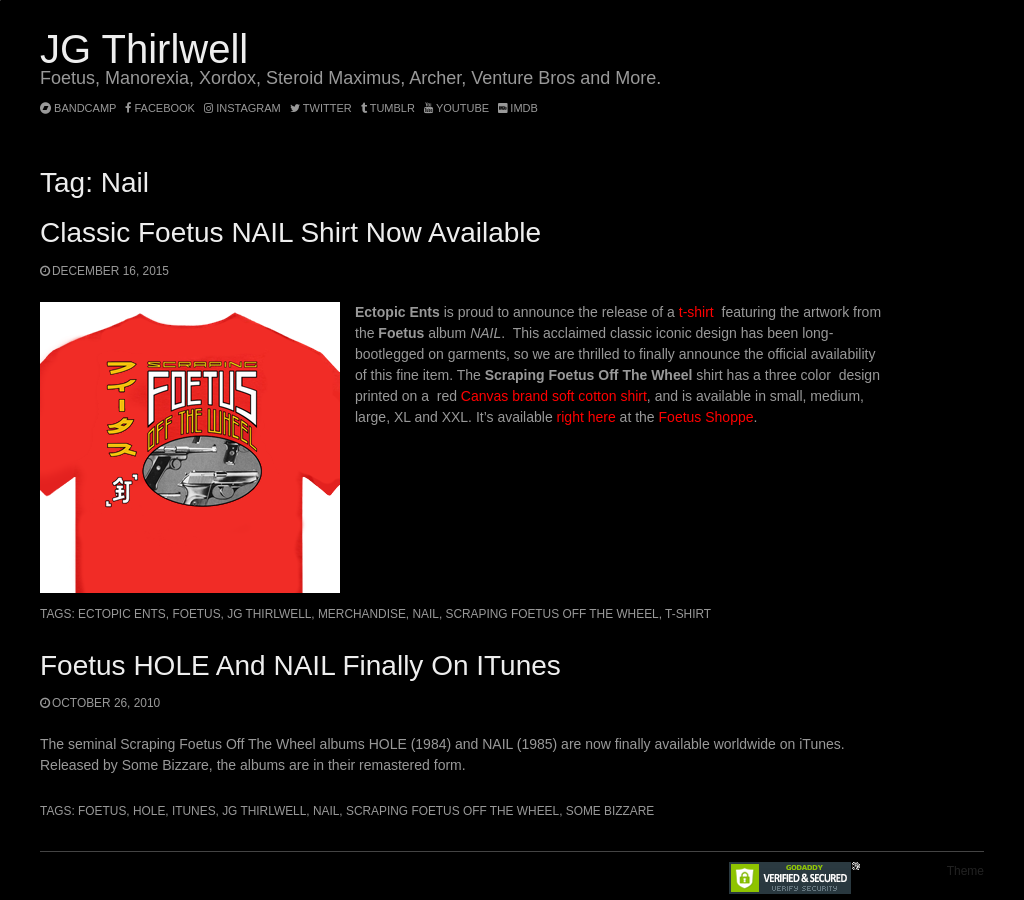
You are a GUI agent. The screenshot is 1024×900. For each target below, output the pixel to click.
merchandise (362, 614)
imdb (518, 108)
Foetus (196, 614)
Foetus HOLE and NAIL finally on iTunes (300, 665)
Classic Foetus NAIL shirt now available (290, 232)
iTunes (194, 811)
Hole (149, 811)
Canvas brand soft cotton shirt (554, 396)
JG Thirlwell (144, 49)
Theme (965, 871)
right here (586, 417)
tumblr (389, 108)
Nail (425, 614)
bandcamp (78, 108)
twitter (321, 108)
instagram (242, 108)
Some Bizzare (610, 811)
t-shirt (696, 312)
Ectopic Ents (122, 614)
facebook (160, 108)
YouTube (456, 108)
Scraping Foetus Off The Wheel (552, 614)
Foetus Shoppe (706, 417)
